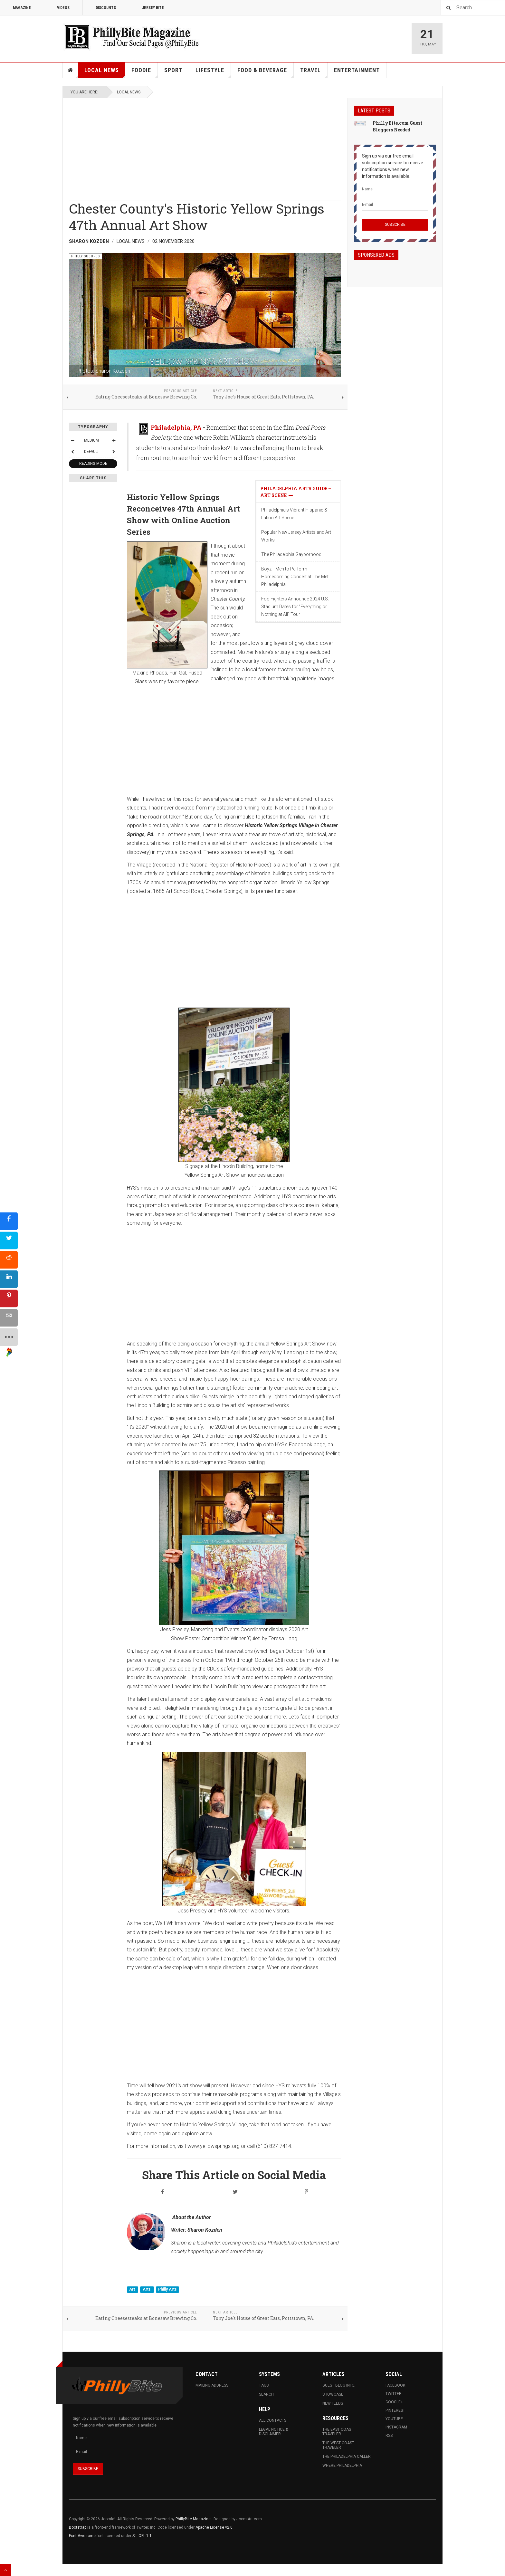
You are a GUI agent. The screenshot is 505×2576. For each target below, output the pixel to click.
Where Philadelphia (342, 2465)
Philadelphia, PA (176, 427)
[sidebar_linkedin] (9, 1279)
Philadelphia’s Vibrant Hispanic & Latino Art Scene (294, 513)
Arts (147, 2289)
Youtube (394, 2419)
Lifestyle (213, 72)
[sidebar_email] (9, 1317)
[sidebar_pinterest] (9, 1298)
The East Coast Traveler (337, 2431)
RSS (389, 2435)
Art (132, 2289)
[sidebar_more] (9, 1337)
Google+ (394, 2402)
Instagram (396, 2427)
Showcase (332, 2394)
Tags (264, 2385)
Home (70, 70)
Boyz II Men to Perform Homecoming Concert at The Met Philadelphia (295, 576)
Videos (63, 7)
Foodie (144, 72)
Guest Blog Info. (338, 2385)
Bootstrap (77, 2527)
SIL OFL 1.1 (142, 2535)
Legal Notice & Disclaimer (273, 2431)
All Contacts (272, 2420)
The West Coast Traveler (338, 2445)
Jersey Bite (153, 7)
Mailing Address (211, 2385)
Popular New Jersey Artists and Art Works (296, 536)
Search (266, 2394)
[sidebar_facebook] (9, 1221)
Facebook (395, 2385)
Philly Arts (167, 2289)
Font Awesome (82, 2535)
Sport (173, 70)
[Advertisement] (205, 151)
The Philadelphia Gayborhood (291, 554)
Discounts (106, 7)
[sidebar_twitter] (9, 1240)
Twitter (394, 2393)
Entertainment (357, 70)
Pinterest (395, 2410)
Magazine (22, 7)
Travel (314, 72)
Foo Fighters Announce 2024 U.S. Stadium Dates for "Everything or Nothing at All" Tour (295, 606)
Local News (104, 72)
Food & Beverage (265, 72)
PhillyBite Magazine (193, 2519)
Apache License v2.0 (214, 2527)
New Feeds (332, 2403)
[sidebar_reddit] (9, 1260)
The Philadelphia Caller (346, 2456)
